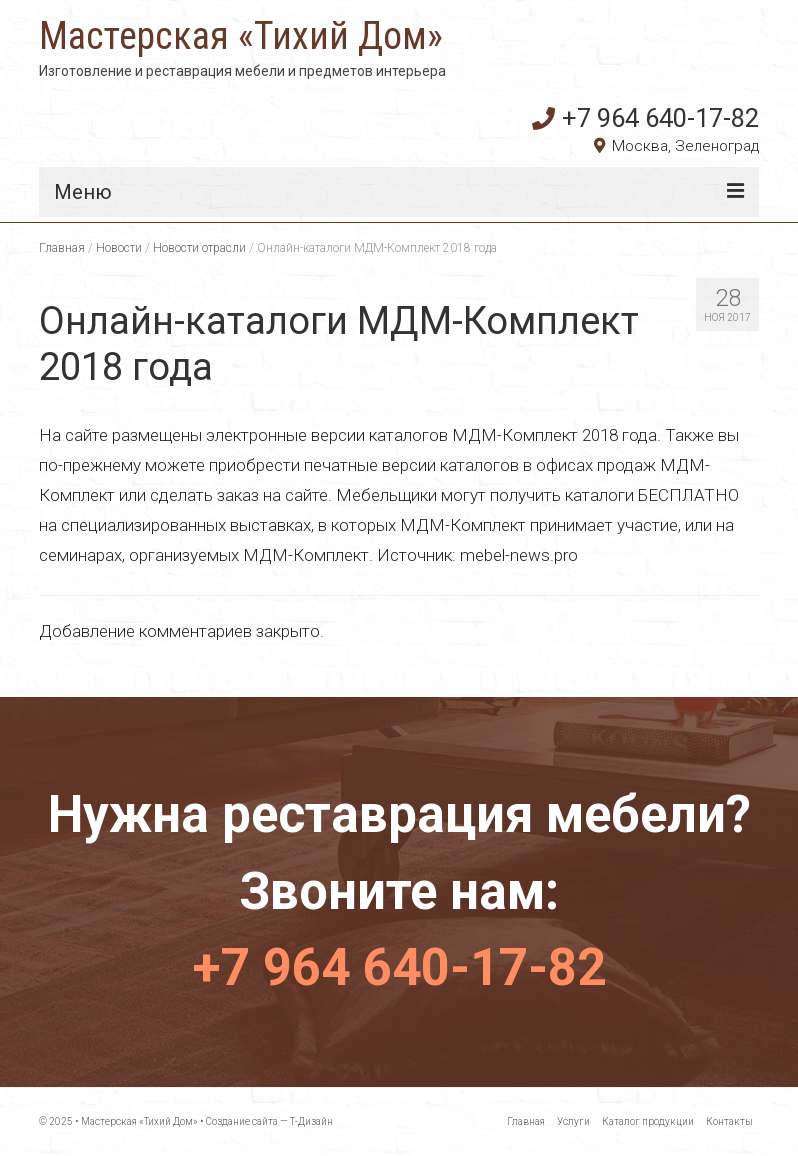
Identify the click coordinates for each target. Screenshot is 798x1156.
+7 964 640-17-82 (645, 118)
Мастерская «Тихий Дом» (241, 36)
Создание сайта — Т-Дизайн (269, 1121)
